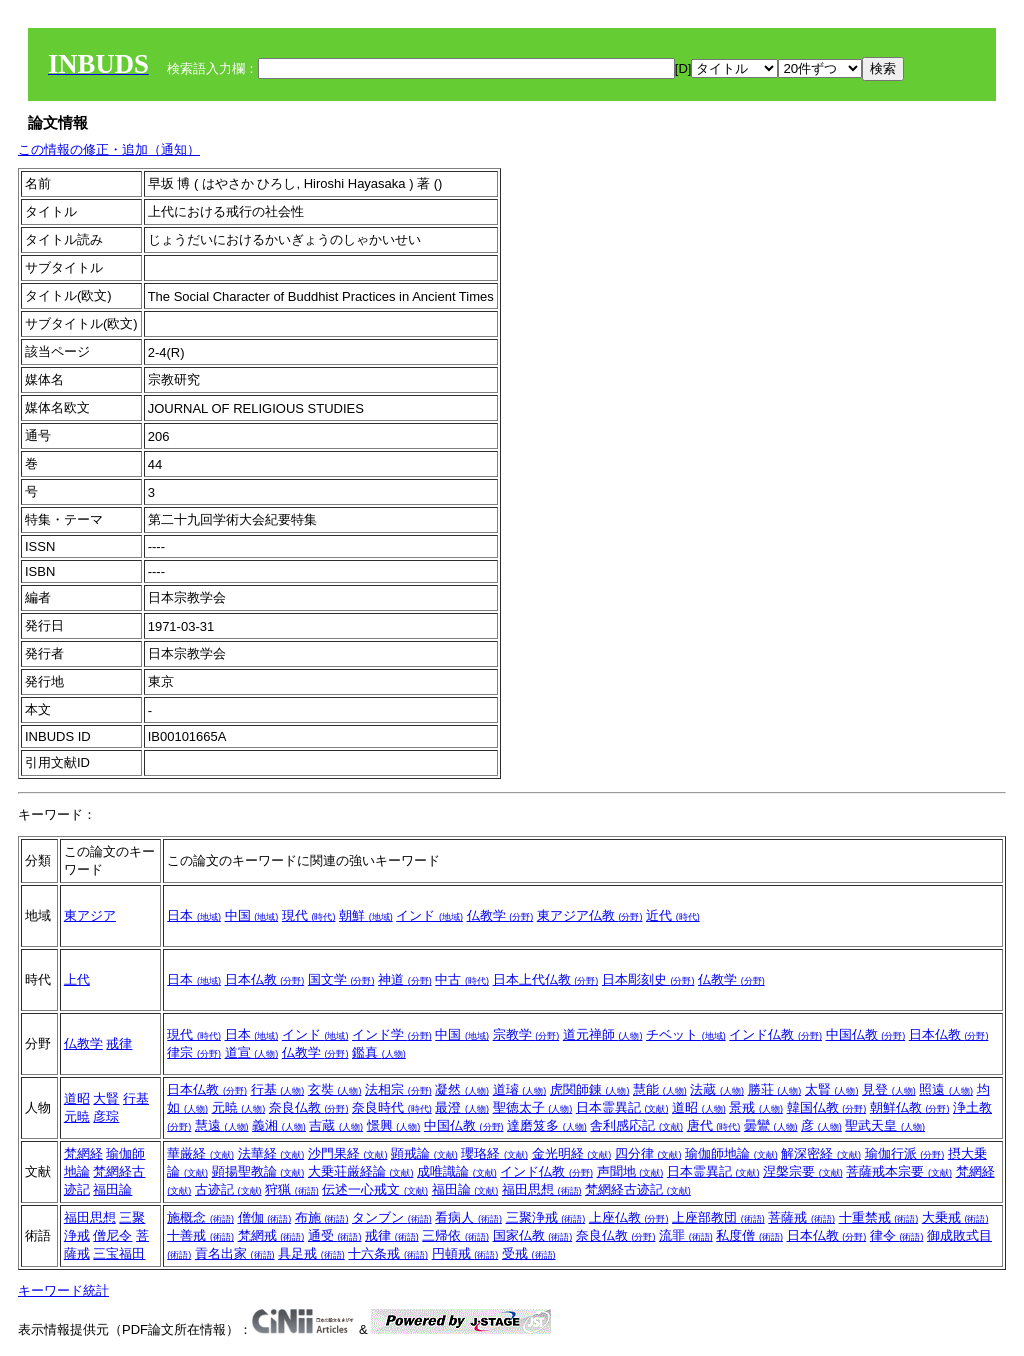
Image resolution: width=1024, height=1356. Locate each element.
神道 (405, 979)
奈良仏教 (309, 1107)
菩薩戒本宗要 (899, 1171)
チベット (686, 1034)
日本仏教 (265, 979)
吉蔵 (336, 1125)
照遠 (946, 1089)
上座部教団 (718, 1217)
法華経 (271, 1153)
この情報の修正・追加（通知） (109, 149)
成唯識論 (457, 1171)
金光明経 (572, 1153)
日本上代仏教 (546, 979)
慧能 (660, 1089)
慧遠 (222, 1125)
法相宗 (398, 1089)
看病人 (468, 1217)
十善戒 (200, 1235)
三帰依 (455, 1235)
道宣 (252, 1052)
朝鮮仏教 (910, 1107)
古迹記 (228, 1189)
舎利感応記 (636, 1125)
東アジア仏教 (590, 915)
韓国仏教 (827, 1107)
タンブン (392, 1217)
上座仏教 (629, 1217)
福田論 (112, 1189)
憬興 (394, 1125)
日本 (194, 915)
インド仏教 (775, 1034)
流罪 (686, 1235)
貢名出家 (235, 1253)
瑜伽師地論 (731, 1153)
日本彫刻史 (648, 979)
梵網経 (83, 1153)
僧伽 (265, 1217)
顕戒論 (424, 1153)
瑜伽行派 (905, 1153)
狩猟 (292, 1189)
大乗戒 (955, 1217)
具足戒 (311, 1253)
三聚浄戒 (546, 1217)
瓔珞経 (494, 1153)
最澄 (462, 1107)
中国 (252, 915)
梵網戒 (271, 1235)
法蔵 (717, 1089)
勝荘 (775, 1089)
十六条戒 (388, 1253)
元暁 (77, 1116)
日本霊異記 (622, 1107)
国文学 (341, 979)
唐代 (714, 1125)
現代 (309, 915)
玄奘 (335, 1089)
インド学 (392, 1034)
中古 (462, 979)
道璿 (520, 1089)
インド (429, 915)
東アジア (90, 915)
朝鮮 (366, 915)
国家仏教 (533, 1235)
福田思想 (542, 1189)
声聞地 (630, 1171)
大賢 (106, 1098)
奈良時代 (392, 1107)
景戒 (756, 1107)
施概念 (200, 1217)
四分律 (648, 1153)
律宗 (194, 1052)
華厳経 (200, 1153)
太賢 (832, 1089)
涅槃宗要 (803, 1171)
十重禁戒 (879, 1217)
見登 (889, 1089)
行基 (136, 1098)
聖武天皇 (885, 1125)
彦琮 (106, 1116)
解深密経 (821, 1153)
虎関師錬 (590, 1089)
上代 (77, 979)
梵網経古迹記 (638, 1189)
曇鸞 (771, 1125)
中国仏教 (866, 1034)
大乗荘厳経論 (361, 1171)
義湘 (279, 1125)
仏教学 (500, 915)
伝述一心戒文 (375, 1189)
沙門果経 (348, 1153)
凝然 (462, 1089)
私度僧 (749, 1235)
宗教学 (526, 1034)
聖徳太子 (533, 1107)
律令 (897, 1235)
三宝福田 (119, 1253)
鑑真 (379, 1052)
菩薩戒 (801, 1217)
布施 (322, 1217)
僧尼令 (112, 1235)
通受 (335, 1235)
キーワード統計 (63, 1290)
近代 (673, 915)
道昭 (77, 1098)
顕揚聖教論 (258, 1171)
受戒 (529, 1253)
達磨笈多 (547, 1125)
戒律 (119, 1043)
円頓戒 (465, 1253)
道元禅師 (603, 1034)
